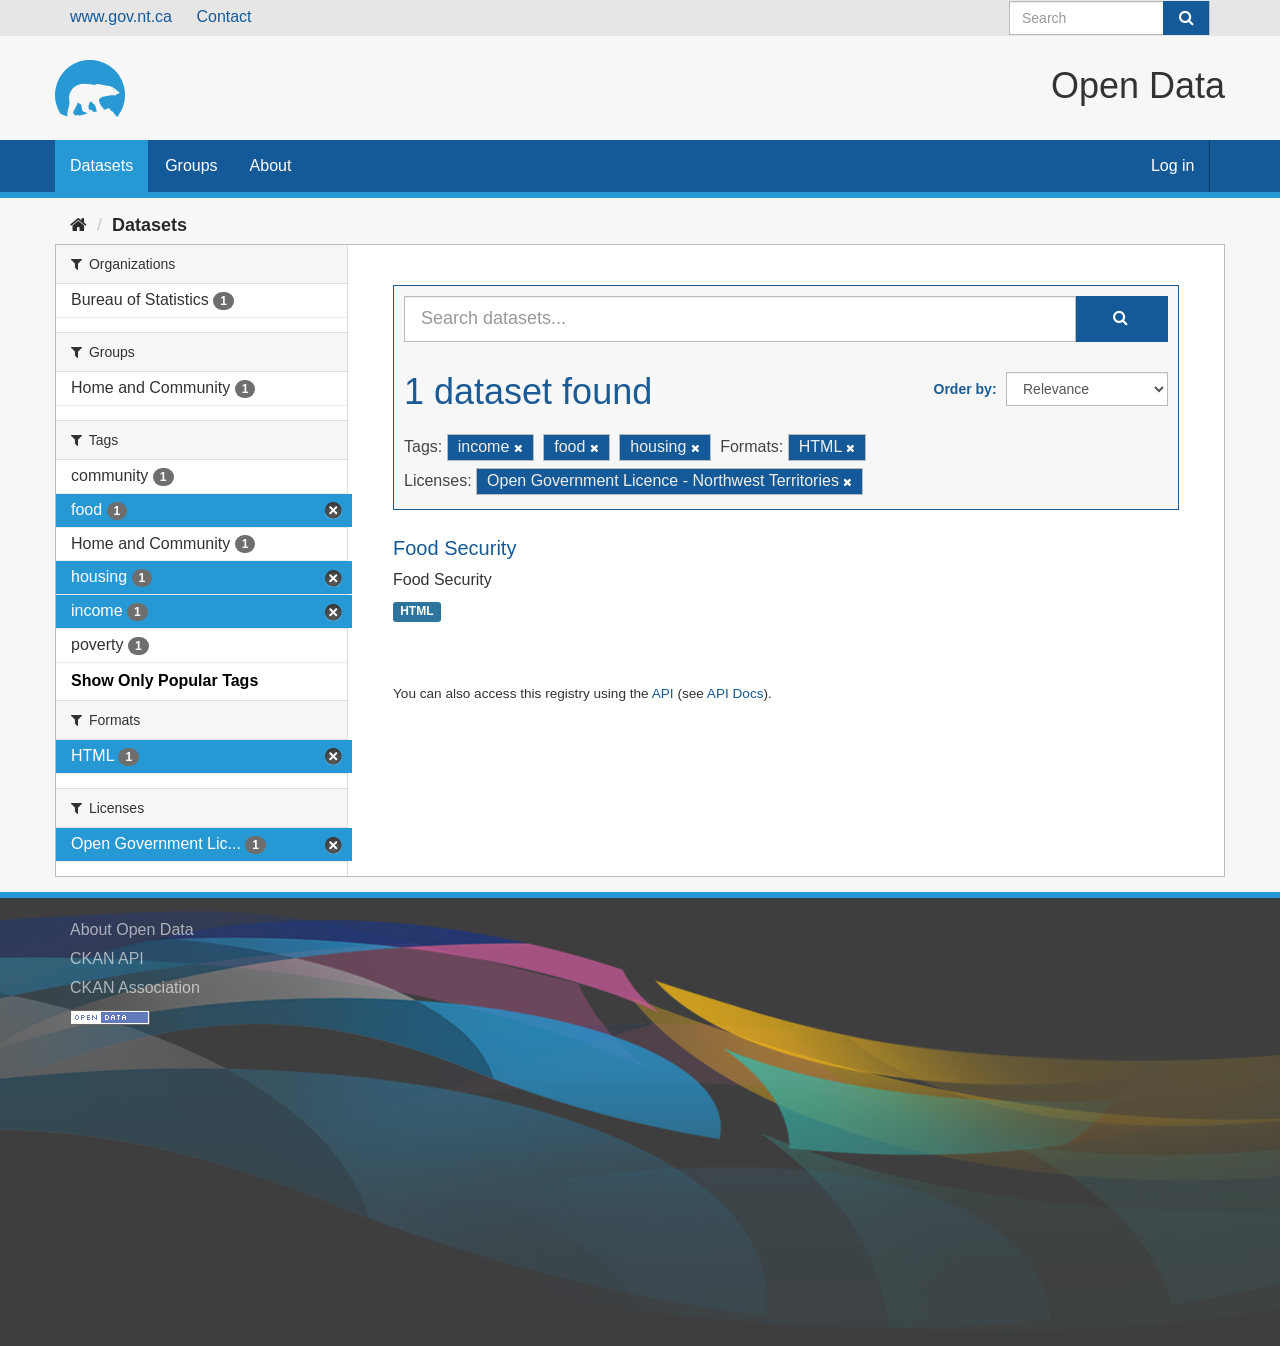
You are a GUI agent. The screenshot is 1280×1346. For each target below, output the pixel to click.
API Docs (735, 693)
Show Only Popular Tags (164, 680)
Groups (191, 165)
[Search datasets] (1109, 18)
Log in (1173, 165)
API (663, 693)
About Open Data (132, 929)
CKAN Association (135, 987)
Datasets (101, 165)
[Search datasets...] (740, 319)
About (271, 165)
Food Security (454, 548)
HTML (416, 612)
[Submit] (1186, 18)
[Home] (78, 225)
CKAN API (107, 958)
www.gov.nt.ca (121, 16)
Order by (963, 389)
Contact (223, 16)
